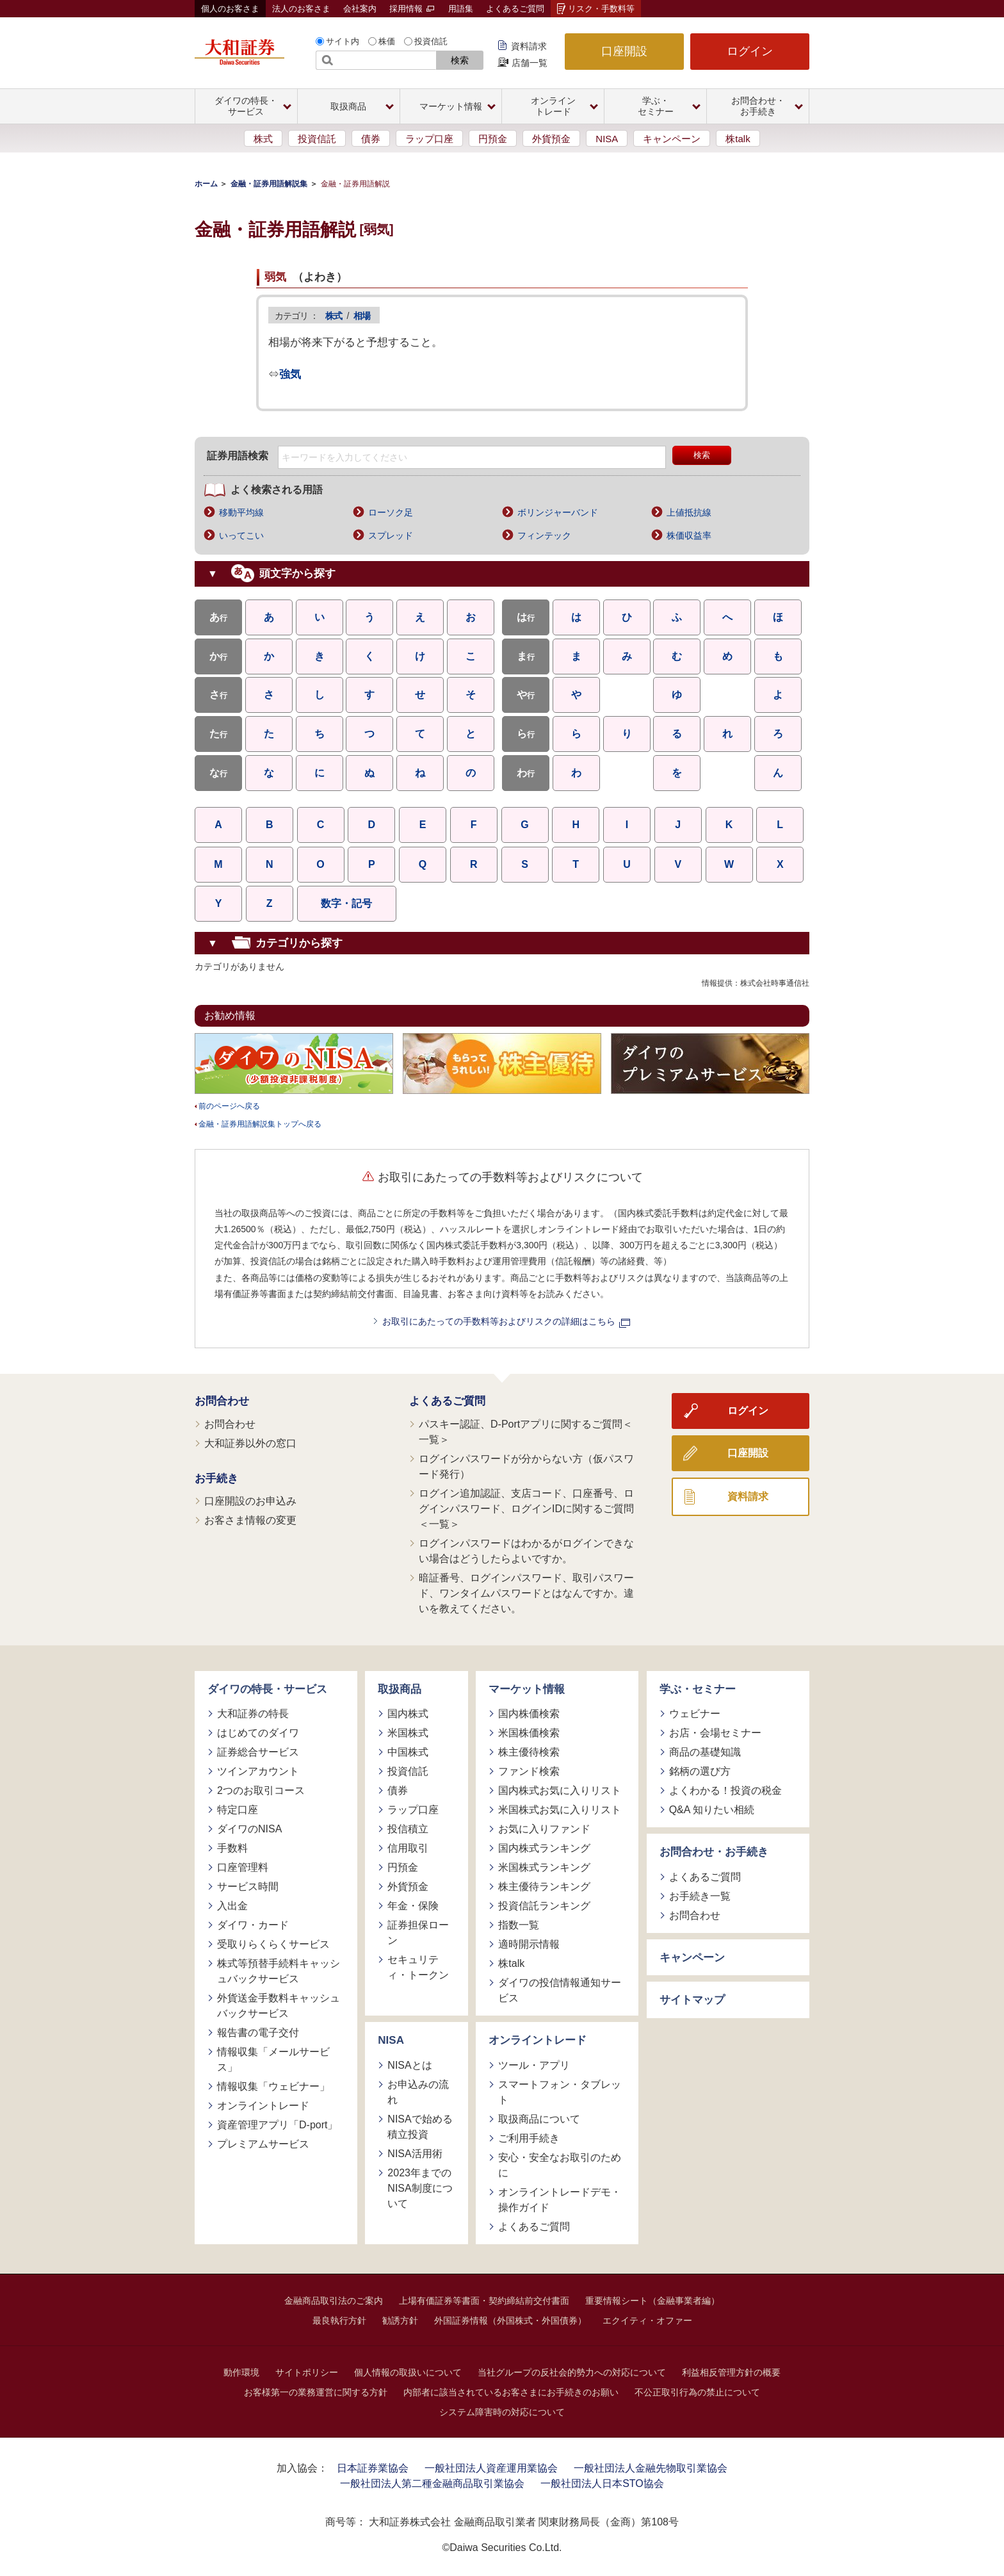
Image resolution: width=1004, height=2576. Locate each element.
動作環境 (241, 2372)
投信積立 (407, 1828)
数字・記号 (346, 903)
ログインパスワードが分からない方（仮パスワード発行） (526, 1466)
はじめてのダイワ (258, 1732)
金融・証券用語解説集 (269, 183)
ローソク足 (390, 512)
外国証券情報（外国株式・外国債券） (510, 2320)
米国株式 (407, 1732)
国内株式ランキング (544, 1848)
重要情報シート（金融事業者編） (652, 2300)
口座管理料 (242, 1867)
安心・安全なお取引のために (559, 2165)
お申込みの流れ (418, 2092)
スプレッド (390, 535)
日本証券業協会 (373, 2468)
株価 (386, 41)
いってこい (241, 535)
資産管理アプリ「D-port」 (277, 2124)
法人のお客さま (301, 8)
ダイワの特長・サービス (267, 1689)
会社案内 (359, 8)
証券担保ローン (418, 1933)
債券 (370, 138)
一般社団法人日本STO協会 (602, 2483)
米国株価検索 (529, 1732)
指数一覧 (518, 1925)
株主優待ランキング (544, 1886)
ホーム (206, 183)
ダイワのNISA (249, 1828)
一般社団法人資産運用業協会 (491, 2468)
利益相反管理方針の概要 (731, 2372)
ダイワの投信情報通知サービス (559, 1990)
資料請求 (529, 46)
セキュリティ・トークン (418, 1967)
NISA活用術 (414, 2153)
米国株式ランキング (544, 1867)
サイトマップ (692, 2000)
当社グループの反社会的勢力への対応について (572, 2372)
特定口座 (237, 1809)
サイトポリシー (306, 2372)
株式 (263, 138)
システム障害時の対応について (502, 2412)
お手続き (216, 1478)
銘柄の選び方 (700, 1771)
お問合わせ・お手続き (714, 1852)
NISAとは (409, 2065)
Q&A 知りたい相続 (711, 1809)
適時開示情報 (529, 1944)
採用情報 (411, 8)
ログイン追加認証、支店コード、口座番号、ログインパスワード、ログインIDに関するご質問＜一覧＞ (526, 1508)
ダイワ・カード (253, 1925)
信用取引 (407, 1848)
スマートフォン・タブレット (559, 2092)
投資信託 (431, 41)
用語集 (460, 8)
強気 (290, 374)
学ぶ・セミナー (698, 1689)
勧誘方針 (400, 2320)
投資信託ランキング (544, 1905)
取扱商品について (539, 2119)
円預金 (492, 138)
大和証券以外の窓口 (250, 1443)
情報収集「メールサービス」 (273, 2059)
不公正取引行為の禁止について (697, 2392)
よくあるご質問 (515, 8)
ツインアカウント (258, 1771)
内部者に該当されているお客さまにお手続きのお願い (511, 2392)
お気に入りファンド (544, 1828)
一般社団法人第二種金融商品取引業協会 (432, 2483)
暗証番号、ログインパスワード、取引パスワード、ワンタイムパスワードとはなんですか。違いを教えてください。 (526, 1593)
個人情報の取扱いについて (408, 2372)
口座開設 (624, 51)
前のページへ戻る (229, 1106)
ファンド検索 (529, 1771)
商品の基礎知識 (705, 1752)
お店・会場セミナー (715, 1732)
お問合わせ (222, 1401)
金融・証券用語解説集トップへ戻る (259, 1124)
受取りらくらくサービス (273, 1944)
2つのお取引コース (261, 1790)
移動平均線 (241, 512)
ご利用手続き (529, 2138)
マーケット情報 (527, 1689)
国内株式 (407, 1713)
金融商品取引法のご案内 (333, 2300)
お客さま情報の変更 (250, 1520)
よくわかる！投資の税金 (725, 1790)
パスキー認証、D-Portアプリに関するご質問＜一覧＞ (526, 1432)
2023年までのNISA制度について (419, 2188)
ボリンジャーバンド (557, 512)
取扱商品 (399, 1689)
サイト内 (342, 41)
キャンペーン (671, 138)
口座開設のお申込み (250, 1501)
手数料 (232, 1848)
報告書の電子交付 (258, 2032)
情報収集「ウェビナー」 (273, 2086)
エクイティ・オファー (647, 2320)
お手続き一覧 (700, 1896)
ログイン (750, 51)
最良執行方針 (339, 2320)
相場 (361, 316)
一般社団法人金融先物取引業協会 (650, 2468)
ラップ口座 (429, 138)
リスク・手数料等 (601, 8)
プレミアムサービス (263, 2144)
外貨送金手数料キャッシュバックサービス (278, 2006)
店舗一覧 (529, 63)
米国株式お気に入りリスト (559, 1809)
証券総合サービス (258, 1752)
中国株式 (407, 1752)
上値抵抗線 (689, 512)
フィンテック (544, 535)
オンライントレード (263, 2105)
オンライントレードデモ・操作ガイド (559, 2200)
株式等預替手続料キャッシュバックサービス (278, 1971)
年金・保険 (413, 1905)
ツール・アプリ (534, 2065)
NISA (606, 138)
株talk (737, 138)
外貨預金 (551, 138)
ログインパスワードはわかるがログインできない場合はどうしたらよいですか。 (526, 1551)
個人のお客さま (230, 8)
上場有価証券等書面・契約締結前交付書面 (484, 2300)
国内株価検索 (529, 1713)
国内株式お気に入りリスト (559, 1790)
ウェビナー (694, 1713)
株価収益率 (689, 535)
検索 (460, 60)
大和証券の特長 (253, 1713)
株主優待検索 (529, 1752)
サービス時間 (248, 1886)
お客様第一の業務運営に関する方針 (315, 2392)
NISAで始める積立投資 (419, 2127)
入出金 (232, 1905)
